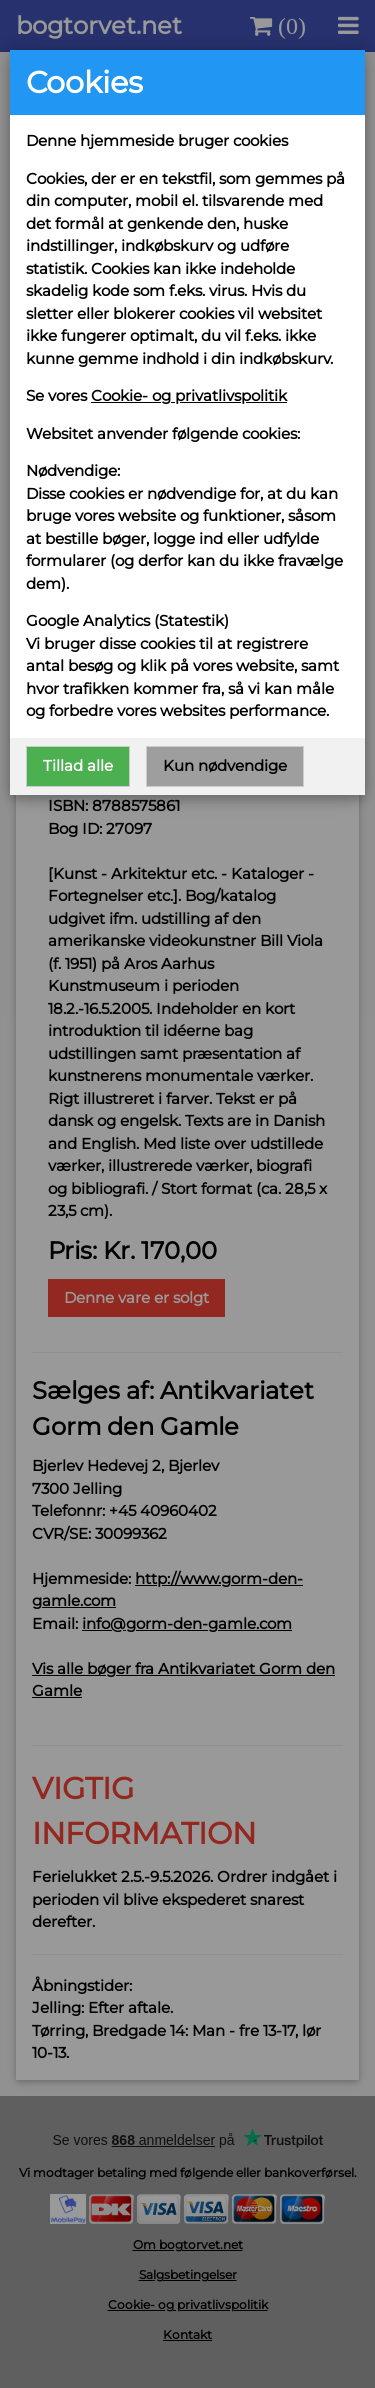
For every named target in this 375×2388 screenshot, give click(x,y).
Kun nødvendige (225, 765)
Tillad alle (78, 765)
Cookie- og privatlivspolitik (189, 395)
